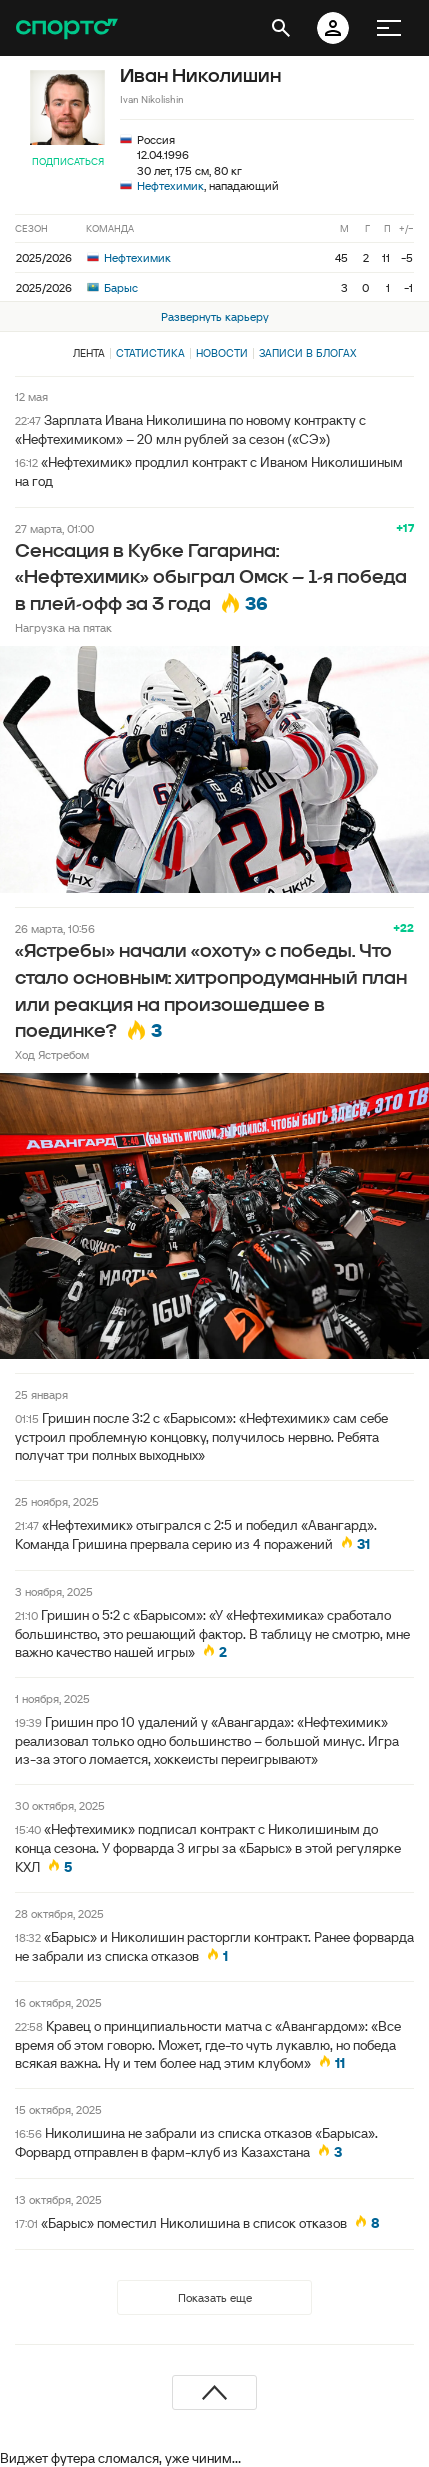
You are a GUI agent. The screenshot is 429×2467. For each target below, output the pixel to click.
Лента (89, 353)
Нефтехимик (170, 185)
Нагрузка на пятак (63, 627)
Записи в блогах (307, 353)
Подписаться (68, 161)
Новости (222, 353)
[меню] (389, 28)
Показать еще (215, 2297)
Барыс (112, 287)
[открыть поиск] (281, 28)
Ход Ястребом (52, 1054)
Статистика (150, 353)
